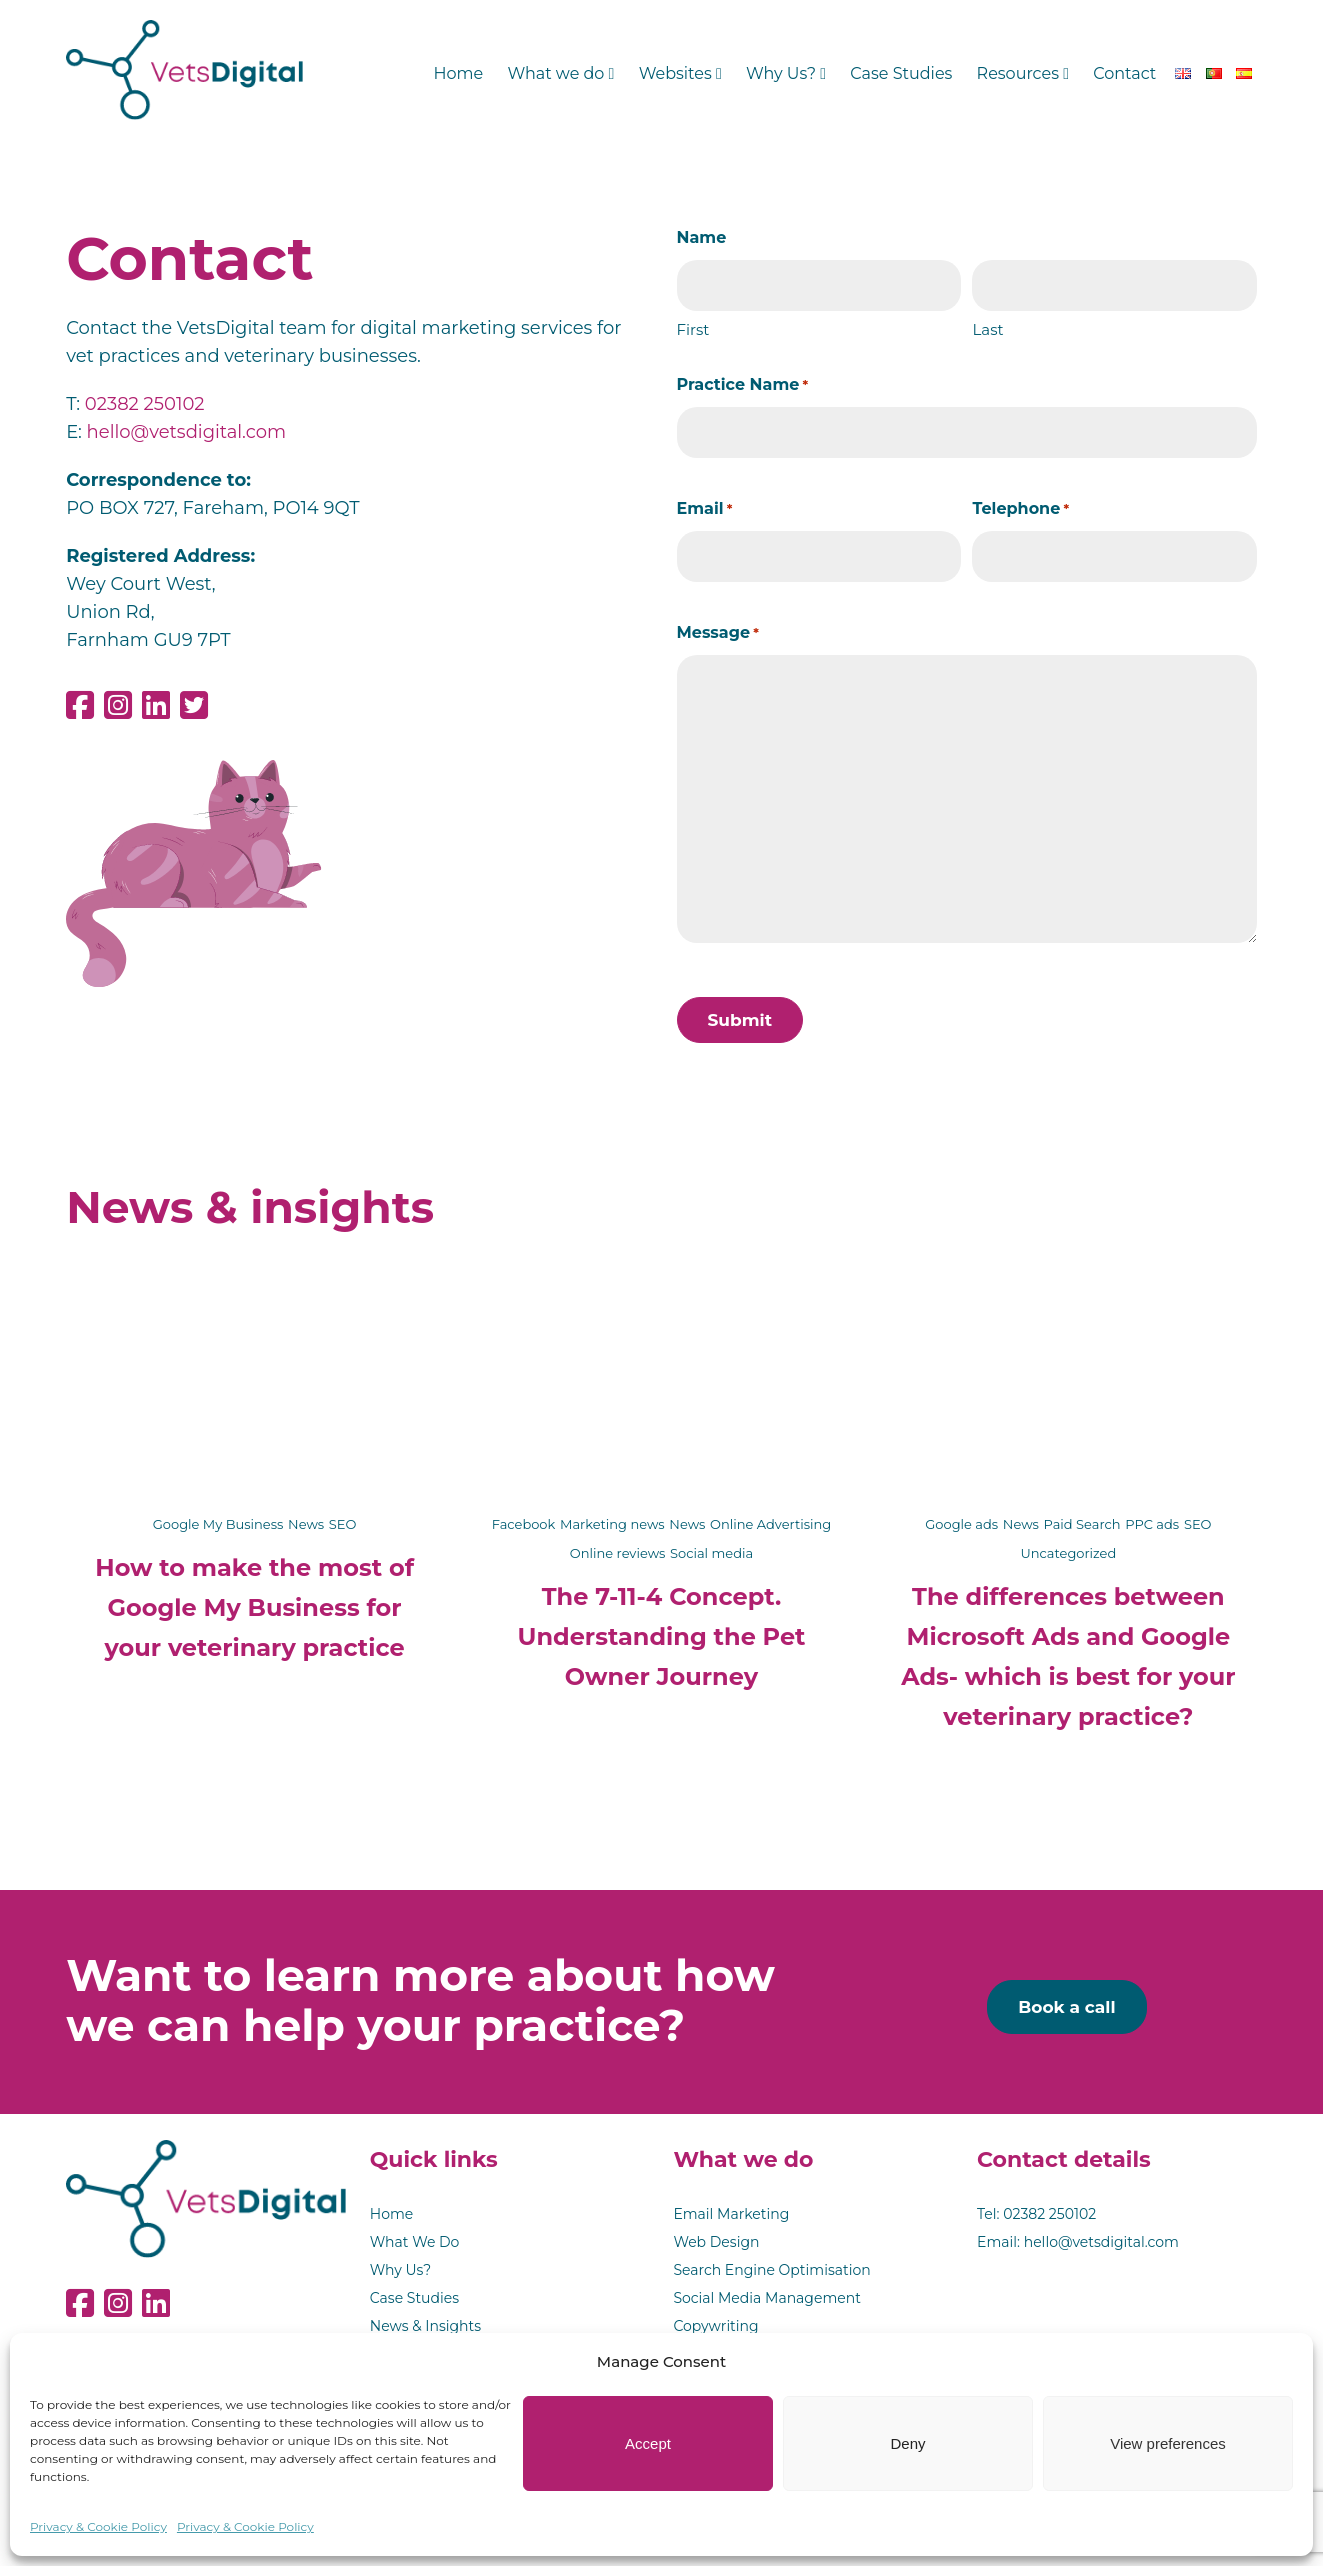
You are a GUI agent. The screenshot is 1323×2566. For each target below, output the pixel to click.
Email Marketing (731, 2214)
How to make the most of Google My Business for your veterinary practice (254, 1607)
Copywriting (715, 2326)
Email (705, 509)
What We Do (415, 2242)
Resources (1023, 73)
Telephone (1020, 509)
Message (718, 633)
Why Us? (786, 73)
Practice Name (743, 385)
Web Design (716, 2242)
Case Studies (901, 73)
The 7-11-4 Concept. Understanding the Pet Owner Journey (662, 1636)
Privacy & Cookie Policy (98, 2526)
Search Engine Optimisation (771, 2270)
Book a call (1066, 2007)
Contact (1124, 73)
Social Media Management (767, 2298)
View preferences (1168, 2443)
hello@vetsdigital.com (186, 432)
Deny (907, 2443)
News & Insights (425, 2326)
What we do (560, 73)
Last (987, 329)
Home (459, 73)
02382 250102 (145, 404)
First (693, 329)
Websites (680, 73)
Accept (648, 2443)
